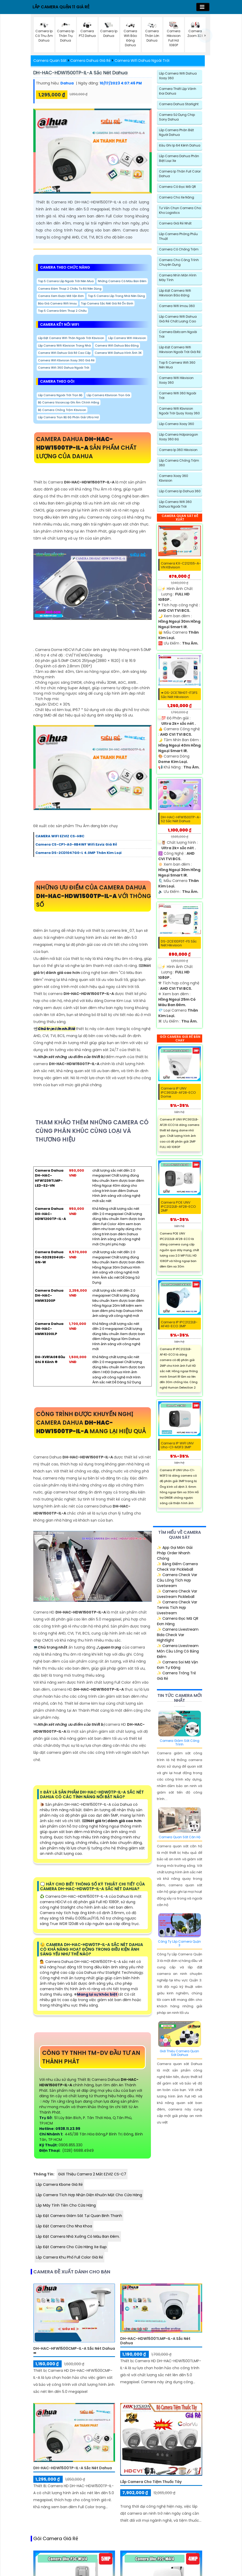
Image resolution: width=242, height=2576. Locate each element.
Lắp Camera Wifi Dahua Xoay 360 (178, 75)
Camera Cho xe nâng (176, 197)
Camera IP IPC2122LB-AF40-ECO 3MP (179, 1324)
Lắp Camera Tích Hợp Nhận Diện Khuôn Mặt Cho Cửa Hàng (89, 2194)
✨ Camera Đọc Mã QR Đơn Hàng (177, 1621)
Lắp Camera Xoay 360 (176, 424)
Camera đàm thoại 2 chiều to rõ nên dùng (69, 289)
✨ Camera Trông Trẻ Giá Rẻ (176, 1675)
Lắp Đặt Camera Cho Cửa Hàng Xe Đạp (71, 2246)
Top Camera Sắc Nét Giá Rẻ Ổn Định (107, 303)
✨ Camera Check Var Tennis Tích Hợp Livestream (177, 1607)
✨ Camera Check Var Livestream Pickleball (177, 1594)
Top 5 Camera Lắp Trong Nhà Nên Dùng (116, 296)
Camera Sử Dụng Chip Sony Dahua (177, 117)
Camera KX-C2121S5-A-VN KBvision (181, 565)
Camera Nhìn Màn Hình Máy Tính (177, 277)
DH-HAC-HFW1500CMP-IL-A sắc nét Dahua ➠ (74, 2350)
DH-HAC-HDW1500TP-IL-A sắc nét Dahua (80, 73)
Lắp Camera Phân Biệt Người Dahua (176, 132)
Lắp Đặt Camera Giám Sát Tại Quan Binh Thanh (79, 2215)
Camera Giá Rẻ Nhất (175, 223)
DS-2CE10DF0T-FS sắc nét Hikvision (179, 943)
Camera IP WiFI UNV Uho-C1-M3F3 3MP (177, 1445)
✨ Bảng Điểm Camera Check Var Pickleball (177, 1566)
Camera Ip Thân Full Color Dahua (180, 173)
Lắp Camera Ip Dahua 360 (180, 491)
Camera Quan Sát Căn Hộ (179, 1837)
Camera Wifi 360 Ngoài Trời (177, 395)
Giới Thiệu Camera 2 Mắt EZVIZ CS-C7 (92, 2174)
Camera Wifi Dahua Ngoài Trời (141, 60)
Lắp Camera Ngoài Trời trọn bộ (60, 395)
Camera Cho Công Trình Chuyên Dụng (179, 262)
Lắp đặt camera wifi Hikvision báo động (175, 292)
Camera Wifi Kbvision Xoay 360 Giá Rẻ (66, 360)
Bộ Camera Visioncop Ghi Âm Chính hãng (68, 402)
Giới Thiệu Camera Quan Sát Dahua (179, 2053)
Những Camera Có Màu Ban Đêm (122, 281)
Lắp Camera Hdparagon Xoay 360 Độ (178, 436)
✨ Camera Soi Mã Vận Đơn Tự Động (177, 1664)
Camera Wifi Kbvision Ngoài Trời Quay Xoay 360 (179, 410)
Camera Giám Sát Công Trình (179, 1743)
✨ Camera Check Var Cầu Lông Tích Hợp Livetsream (177, 1580)
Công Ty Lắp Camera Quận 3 (179, 1943)
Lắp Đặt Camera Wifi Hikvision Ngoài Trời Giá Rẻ (180, 349)
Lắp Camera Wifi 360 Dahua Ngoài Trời (175, 504)
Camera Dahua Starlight (179, 104)
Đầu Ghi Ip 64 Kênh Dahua (179, 145)
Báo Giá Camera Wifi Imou (57, 303)
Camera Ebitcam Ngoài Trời (178, 334)
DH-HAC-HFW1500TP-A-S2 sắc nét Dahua (181, 819)
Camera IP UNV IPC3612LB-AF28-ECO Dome (178, 1092)
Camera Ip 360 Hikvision (178, 450)
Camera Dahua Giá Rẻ (90, 60)
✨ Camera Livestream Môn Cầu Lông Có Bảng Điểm (178, 1651)
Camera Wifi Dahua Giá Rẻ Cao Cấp (64, 353)
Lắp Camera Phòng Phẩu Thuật (178, 236)
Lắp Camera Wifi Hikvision (127, 338)
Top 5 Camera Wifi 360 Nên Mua (177, 364)
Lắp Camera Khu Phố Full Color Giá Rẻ (69, 2257)
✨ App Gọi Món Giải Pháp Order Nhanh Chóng (175, 1553)
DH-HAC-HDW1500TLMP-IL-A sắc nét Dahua (155, 2340)
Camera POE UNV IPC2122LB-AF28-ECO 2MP (178, 1206)
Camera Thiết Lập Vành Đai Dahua (177, 91)
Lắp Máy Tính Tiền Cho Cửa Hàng (66, 2205)
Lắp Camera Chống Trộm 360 (179, 462)
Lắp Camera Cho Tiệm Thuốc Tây (151, 2482)
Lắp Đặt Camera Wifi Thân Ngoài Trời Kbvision (71, 338)
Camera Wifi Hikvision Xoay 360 (176, 380)
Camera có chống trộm (179, 249)
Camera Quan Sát (50, 60)
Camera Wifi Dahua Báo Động (117, 345)
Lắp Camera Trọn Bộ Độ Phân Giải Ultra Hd (68, 417)
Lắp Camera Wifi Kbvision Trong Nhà (64, 345)
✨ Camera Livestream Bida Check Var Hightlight (178, 1635)
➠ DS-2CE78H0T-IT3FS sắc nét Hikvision (179, 695)
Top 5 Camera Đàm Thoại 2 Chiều (62, 311)
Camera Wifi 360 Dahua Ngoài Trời (63, 368)
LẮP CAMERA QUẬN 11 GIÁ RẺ (61, 7)
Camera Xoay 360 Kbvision (173, 478)
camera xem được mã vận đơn (61, 296)
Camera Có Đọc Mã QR (177, 186)
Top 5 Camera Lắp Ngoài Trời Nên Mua (66, 281)
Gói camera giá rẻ (55, 2538)
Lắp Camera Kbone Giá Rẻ (59, 2184)
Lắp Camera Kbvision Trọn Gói (108, 395)
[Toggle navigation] (202, 7)
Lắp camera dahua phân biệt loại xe (179, 158)
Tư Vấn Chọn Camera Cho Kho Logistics (180, 210)
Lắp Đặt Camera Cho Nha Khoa (64, 2226)
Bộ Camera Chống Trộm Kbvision (62, 410)
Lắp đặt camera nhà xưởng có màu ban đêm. (78, 2236)
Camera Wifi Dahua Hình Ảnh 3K (118, 353)
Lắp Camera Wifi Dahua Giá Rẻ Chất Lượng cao (178, 318)
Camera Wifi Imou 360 (177, 306)
